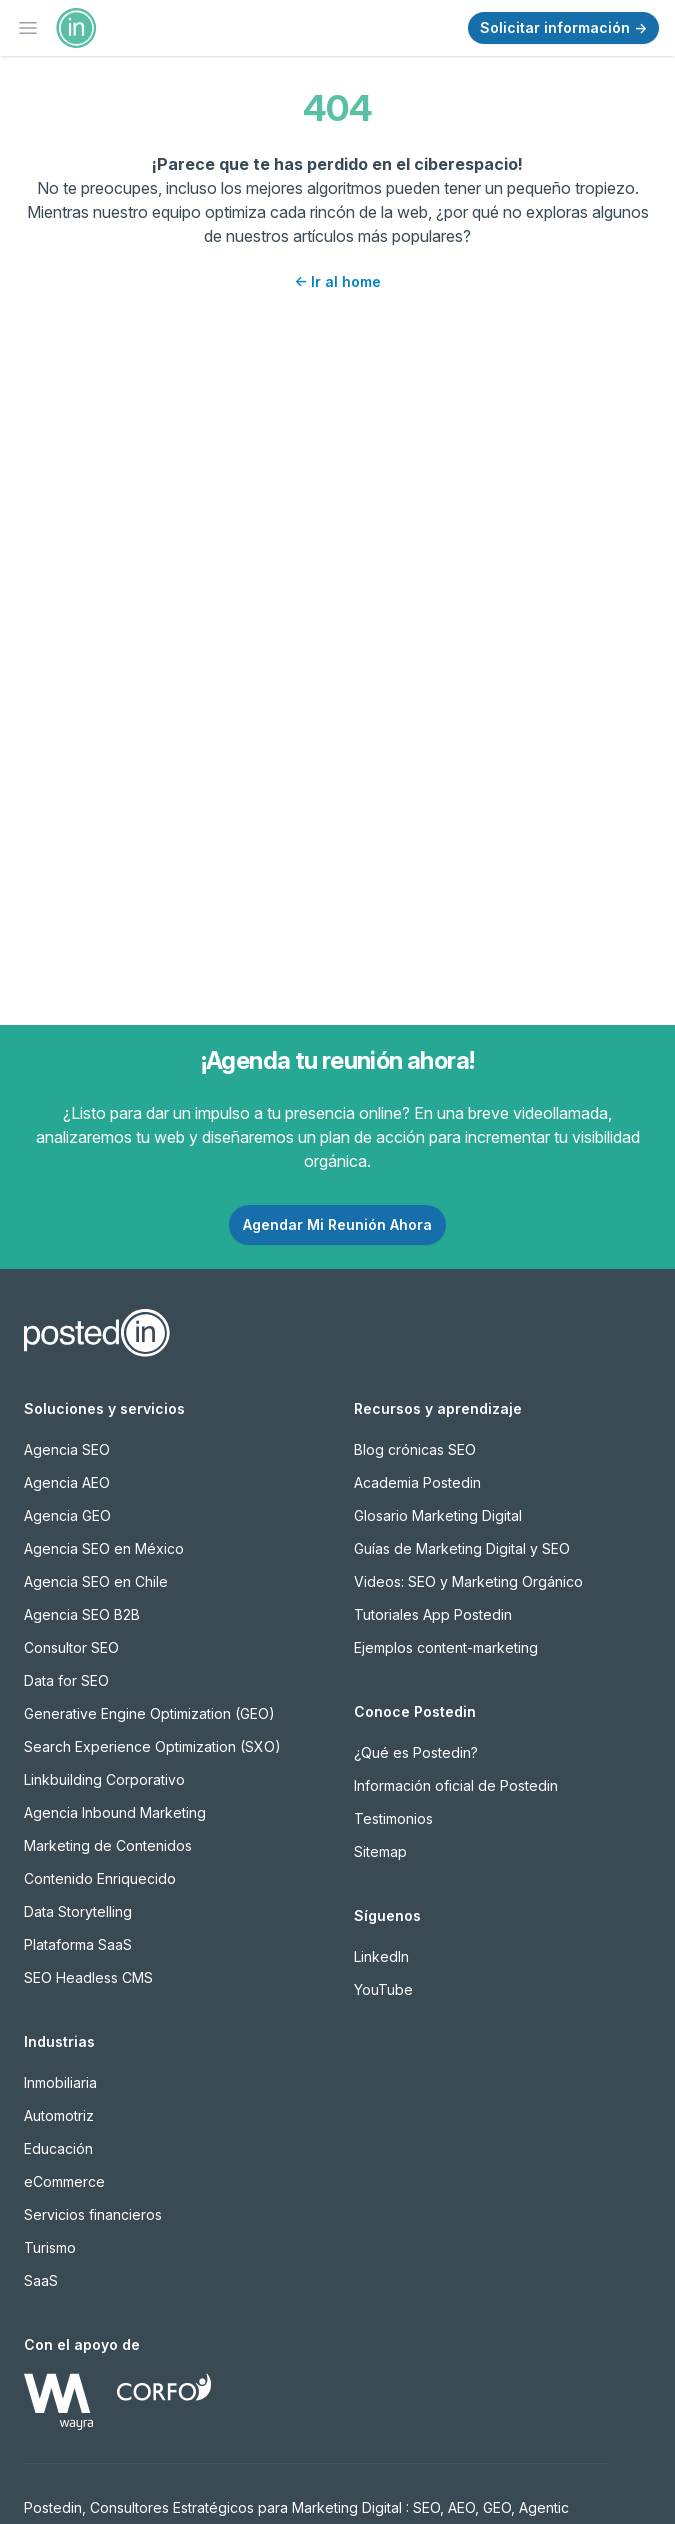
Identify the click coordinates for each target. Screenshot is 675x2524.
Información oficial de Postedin (456, 1785)
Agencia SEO (67, 1449)
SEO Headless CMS (88, 1977)
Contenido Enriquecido (100, 1878)
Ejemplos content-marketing (446, 1647)
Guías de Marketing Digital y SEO (462, 1548)
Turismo (50, 2247)
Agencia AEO (67, 1482)
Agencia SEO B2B (82, 1614)
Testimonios (393, 1818)
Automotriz (59, 2115)
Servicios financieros (93, 2214)
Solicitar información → (563, 27)
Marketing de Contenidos (108, 1845)
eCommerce (64, 2181)
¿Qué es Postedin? (416, 1752)
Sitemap (380, 1851)
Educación (58, 2148)
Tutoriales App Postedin (433, 1614)
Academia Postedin (417, 1482)
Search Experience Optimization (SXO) (152, 1746)
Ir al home (337, 281)
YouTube (383, 1989)
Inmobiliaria (60, 2082)
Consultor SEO (71, 1647)
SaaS (41, 2280)
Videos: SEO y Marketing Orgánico (468, 1581)
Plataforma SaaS (78, 1944)
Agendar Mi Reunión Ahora (337, 1224)
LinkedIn (381, 1956)
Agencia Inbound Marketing (115, 1812)
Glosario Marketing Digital (438, 1515)
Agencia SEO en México (104, 1548)
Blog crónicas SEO (415, 1449)
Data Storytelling (78, 1911)
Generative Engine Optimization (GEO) (149, 1713)
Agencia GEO (67, 1515)
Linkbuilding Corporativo (104, 1779)
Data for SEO (66, 1680)
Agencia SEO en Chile (96, 1581)
